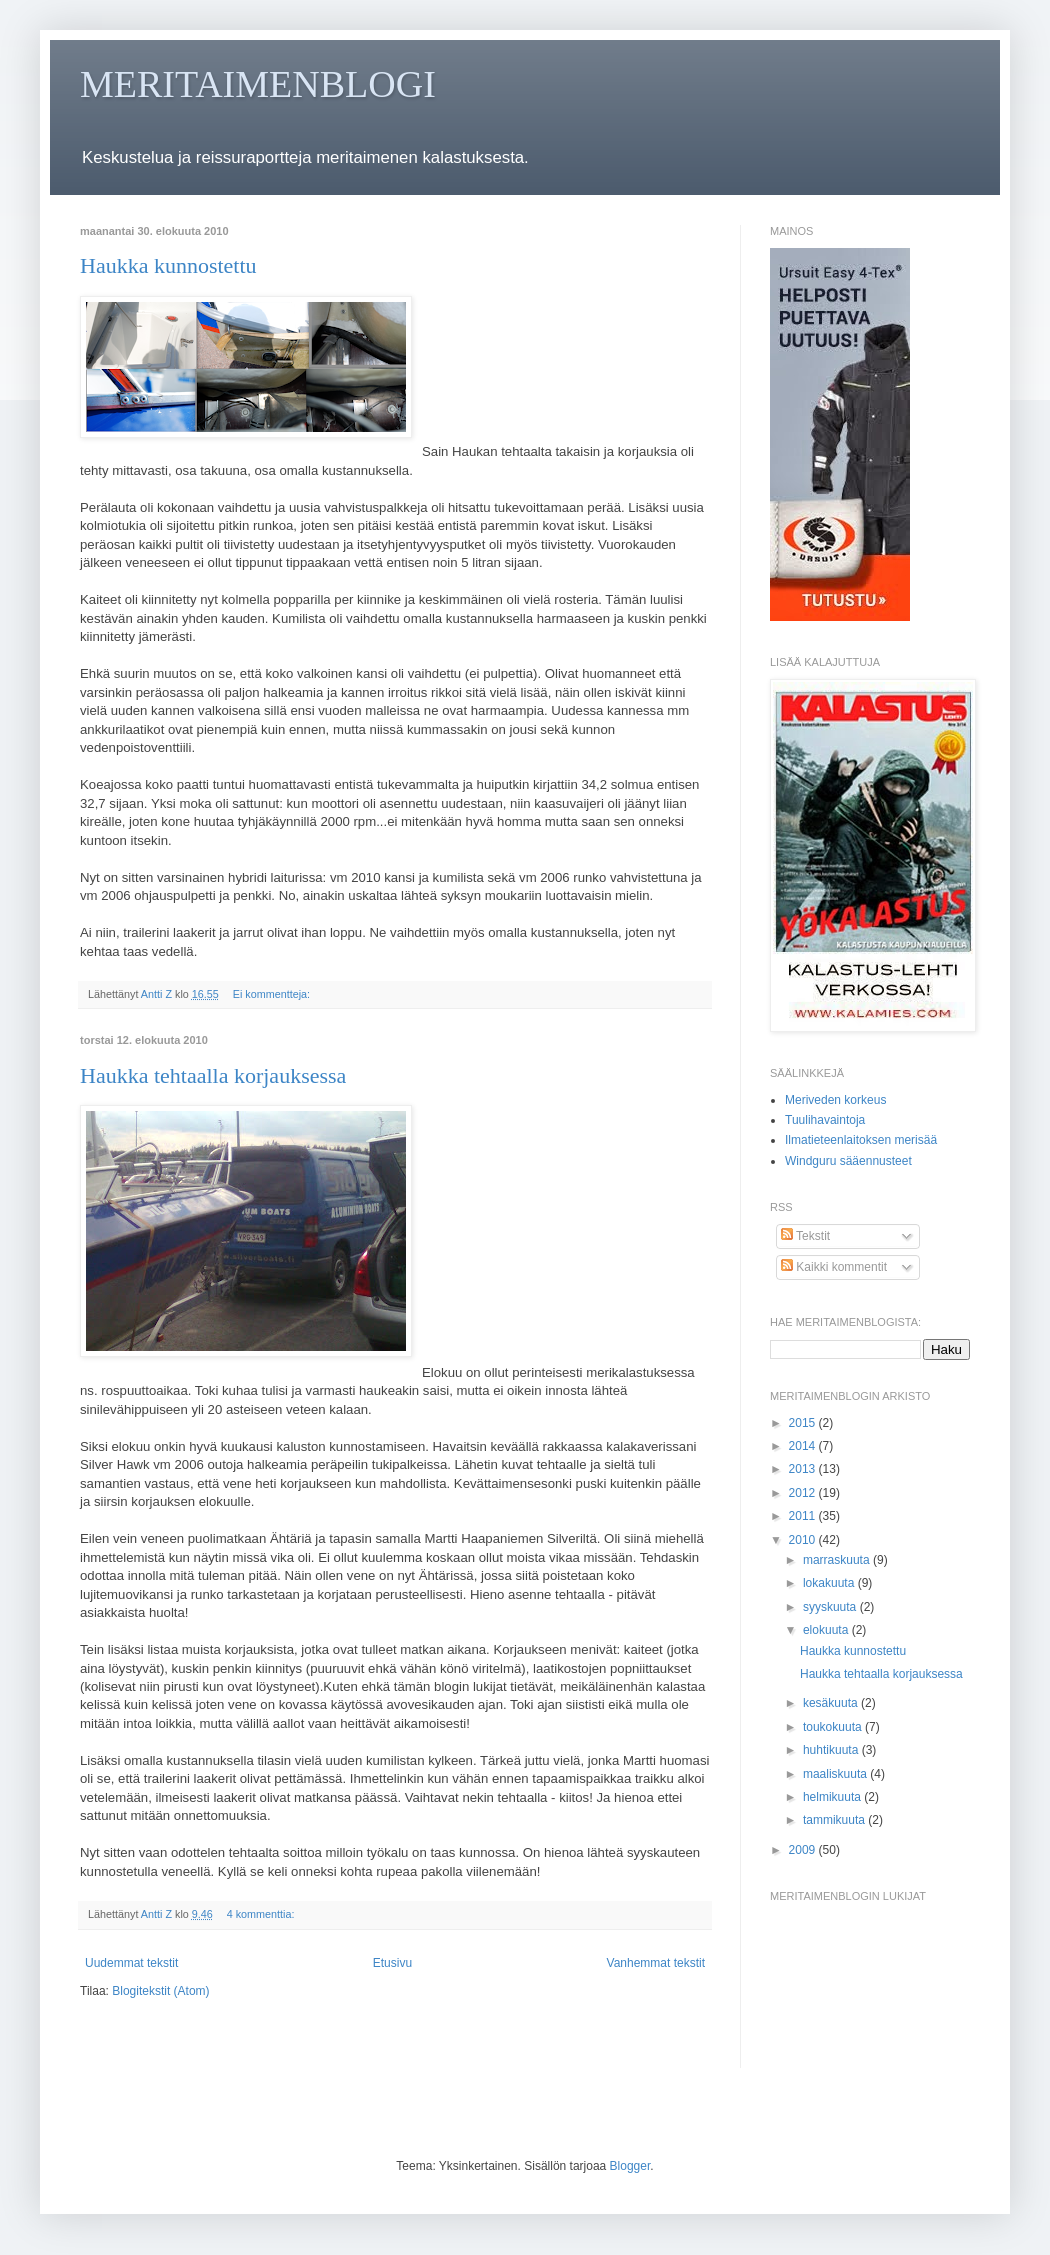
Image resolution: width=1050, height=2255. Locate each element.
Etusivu (392, 1963)
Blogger (630, 2166)
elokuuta (827, 1630)
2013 (804, 1469)
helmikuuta (833, 1797)
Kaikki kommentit (834, 1267)
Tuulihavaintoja (825, 1120)
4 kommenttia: (262, 1914)
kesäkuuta (832, 1703)
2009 (804, 1850)
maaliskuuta (836, 1774)
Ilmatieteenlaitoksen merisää (861, 1140)
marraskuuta (838, 1560)
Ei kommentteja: (273, 994)
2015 (804, 1423)
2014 (804, 1446)
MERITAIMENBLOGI (258, 84)
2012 (804, 1493)
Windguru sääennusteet (848, 1161)
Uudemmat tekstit (131, 1963)
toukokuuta (834, 1727)
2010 (804, 1540)
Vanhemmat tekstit (656, 1963)
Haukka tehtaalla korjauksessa (213, 1075)
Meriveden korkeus (835, 1100)
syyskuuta (831, 1607)
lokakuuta (830, 1583)
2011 (804, 1516)
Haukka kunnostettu (168, 265)
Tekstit (805, 1236)
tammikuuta (835, 1820)
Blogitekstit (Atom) (160, 1991)
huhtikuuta (832, 1750)
